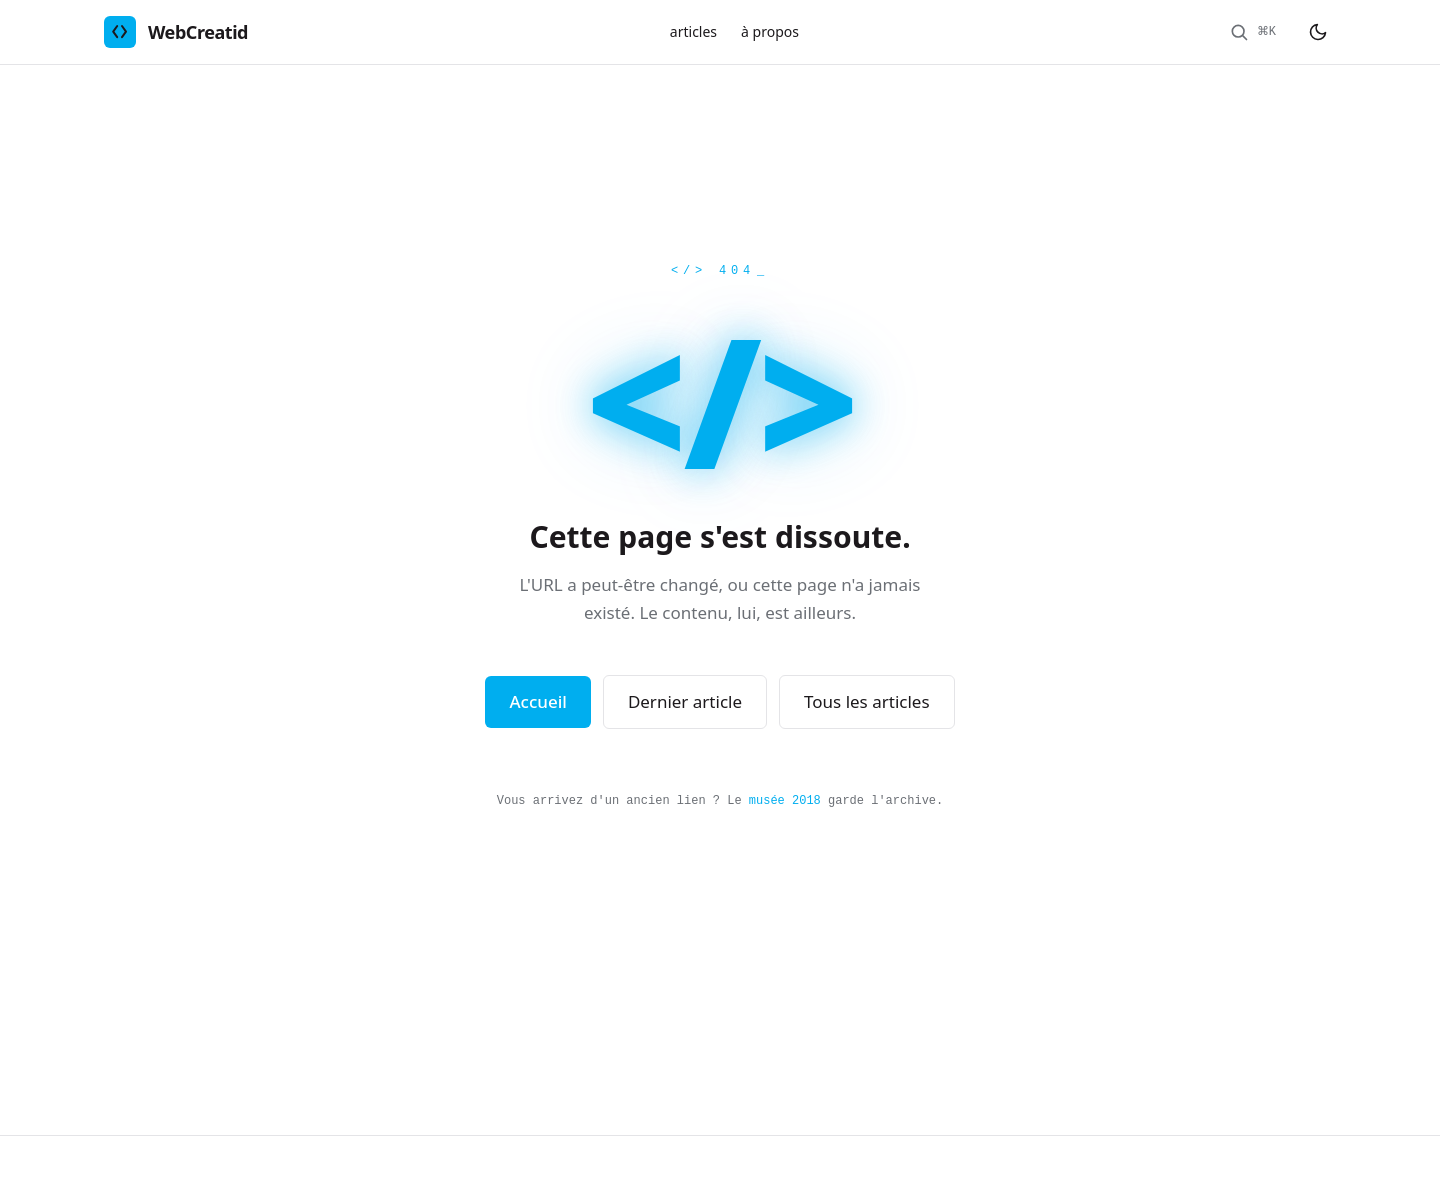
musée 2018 (785, 800)
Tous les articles (867, 701)
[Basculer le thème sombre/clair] (1318, 32)
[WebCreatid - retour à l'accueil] (176, 32)
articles (693, 31)
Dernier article (685, 701)
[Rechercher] (1252, 32)
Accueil (537, 701)
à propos (770, 31)
